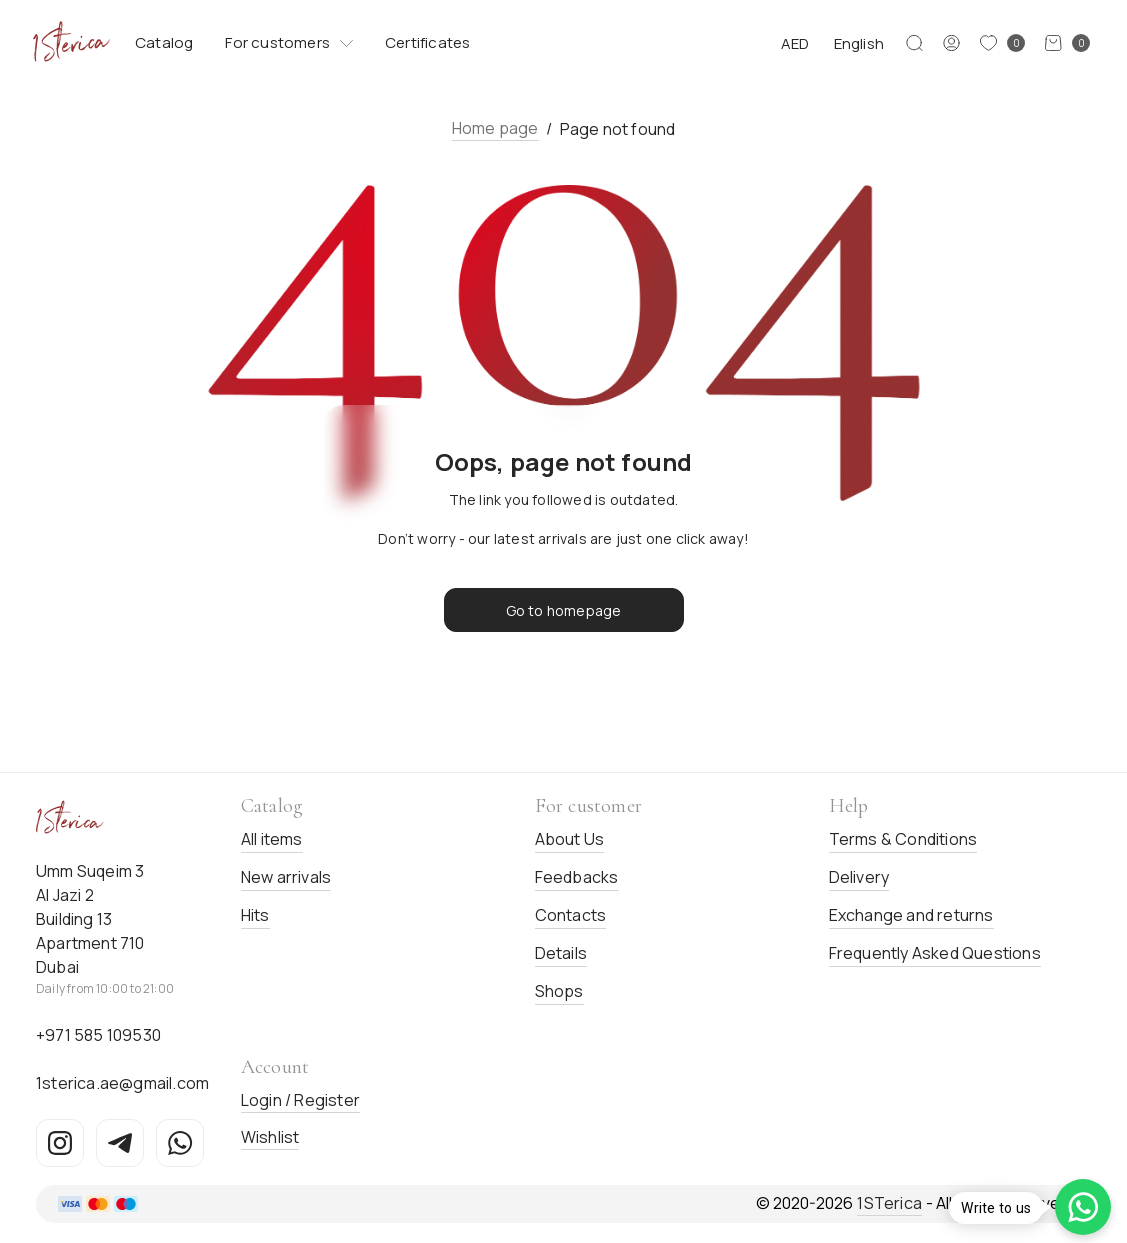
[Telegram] (120, 1143)
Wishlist (270, 1137)
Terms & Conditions (903, 839)
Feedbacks (577, 877)
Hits (255, 915)
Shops (559, 991)
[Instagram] (60, 1143)
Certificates (427, 42)
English (859, 43)
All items (272, 839)
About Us (570, 839)
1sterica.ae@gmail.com (122, 1083)
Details (561, 953)
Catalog (164, 42)
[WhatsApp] (180, 1143)
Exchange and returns (911, 915)
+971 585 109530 (98, 1035)
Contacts (571, 915)
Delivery (859, 877)
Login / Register (300, 1100)
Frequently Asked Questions (935, 953)
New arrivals (286, 877)
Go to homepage (564, 610)
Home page (495, 128)
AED (795, 43)
